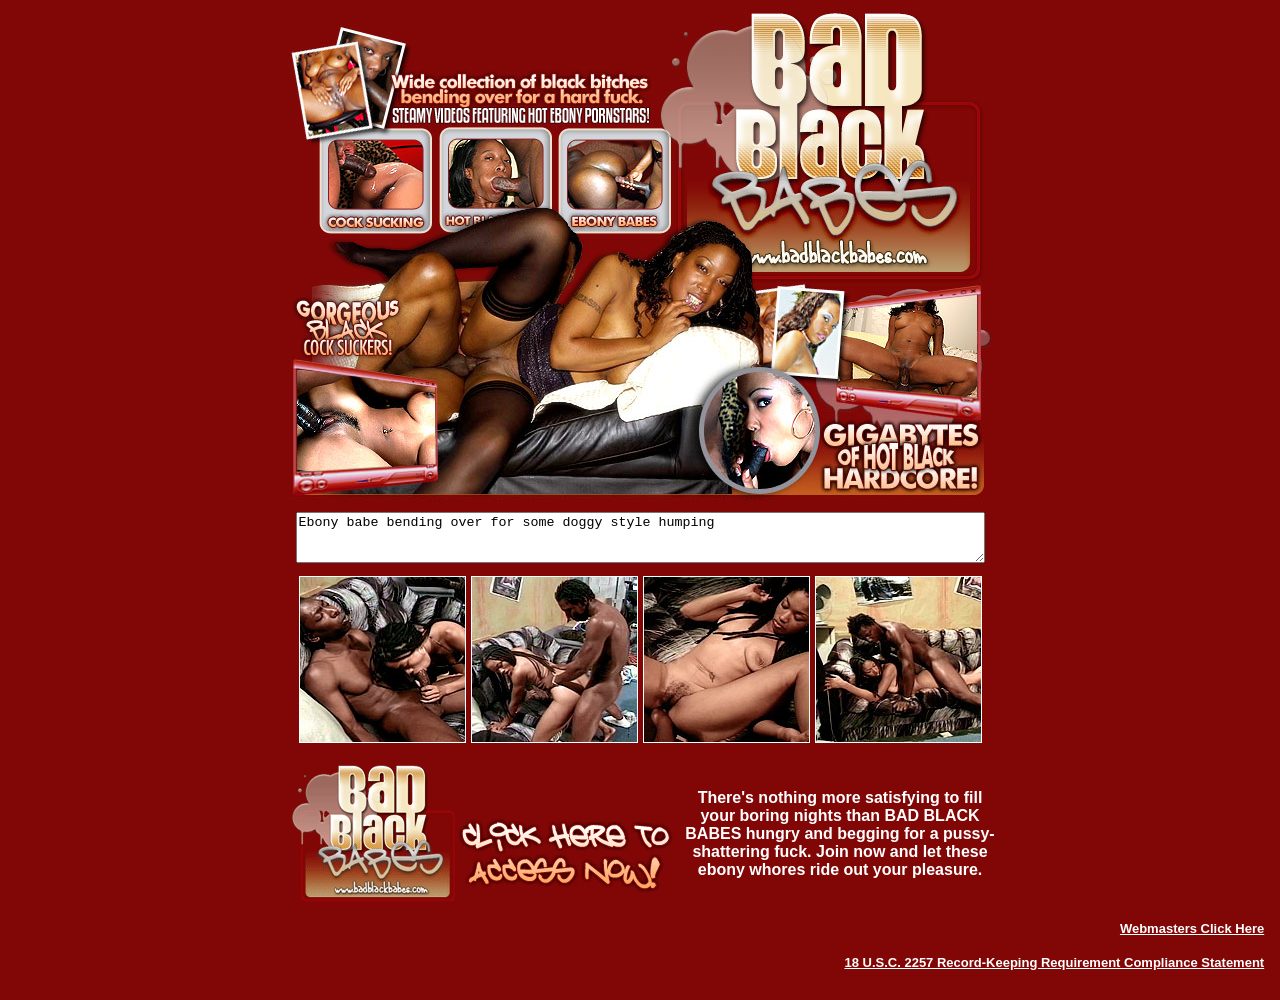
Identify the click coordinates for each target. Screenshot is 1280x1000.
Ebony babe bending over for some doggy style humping (640, 542)
